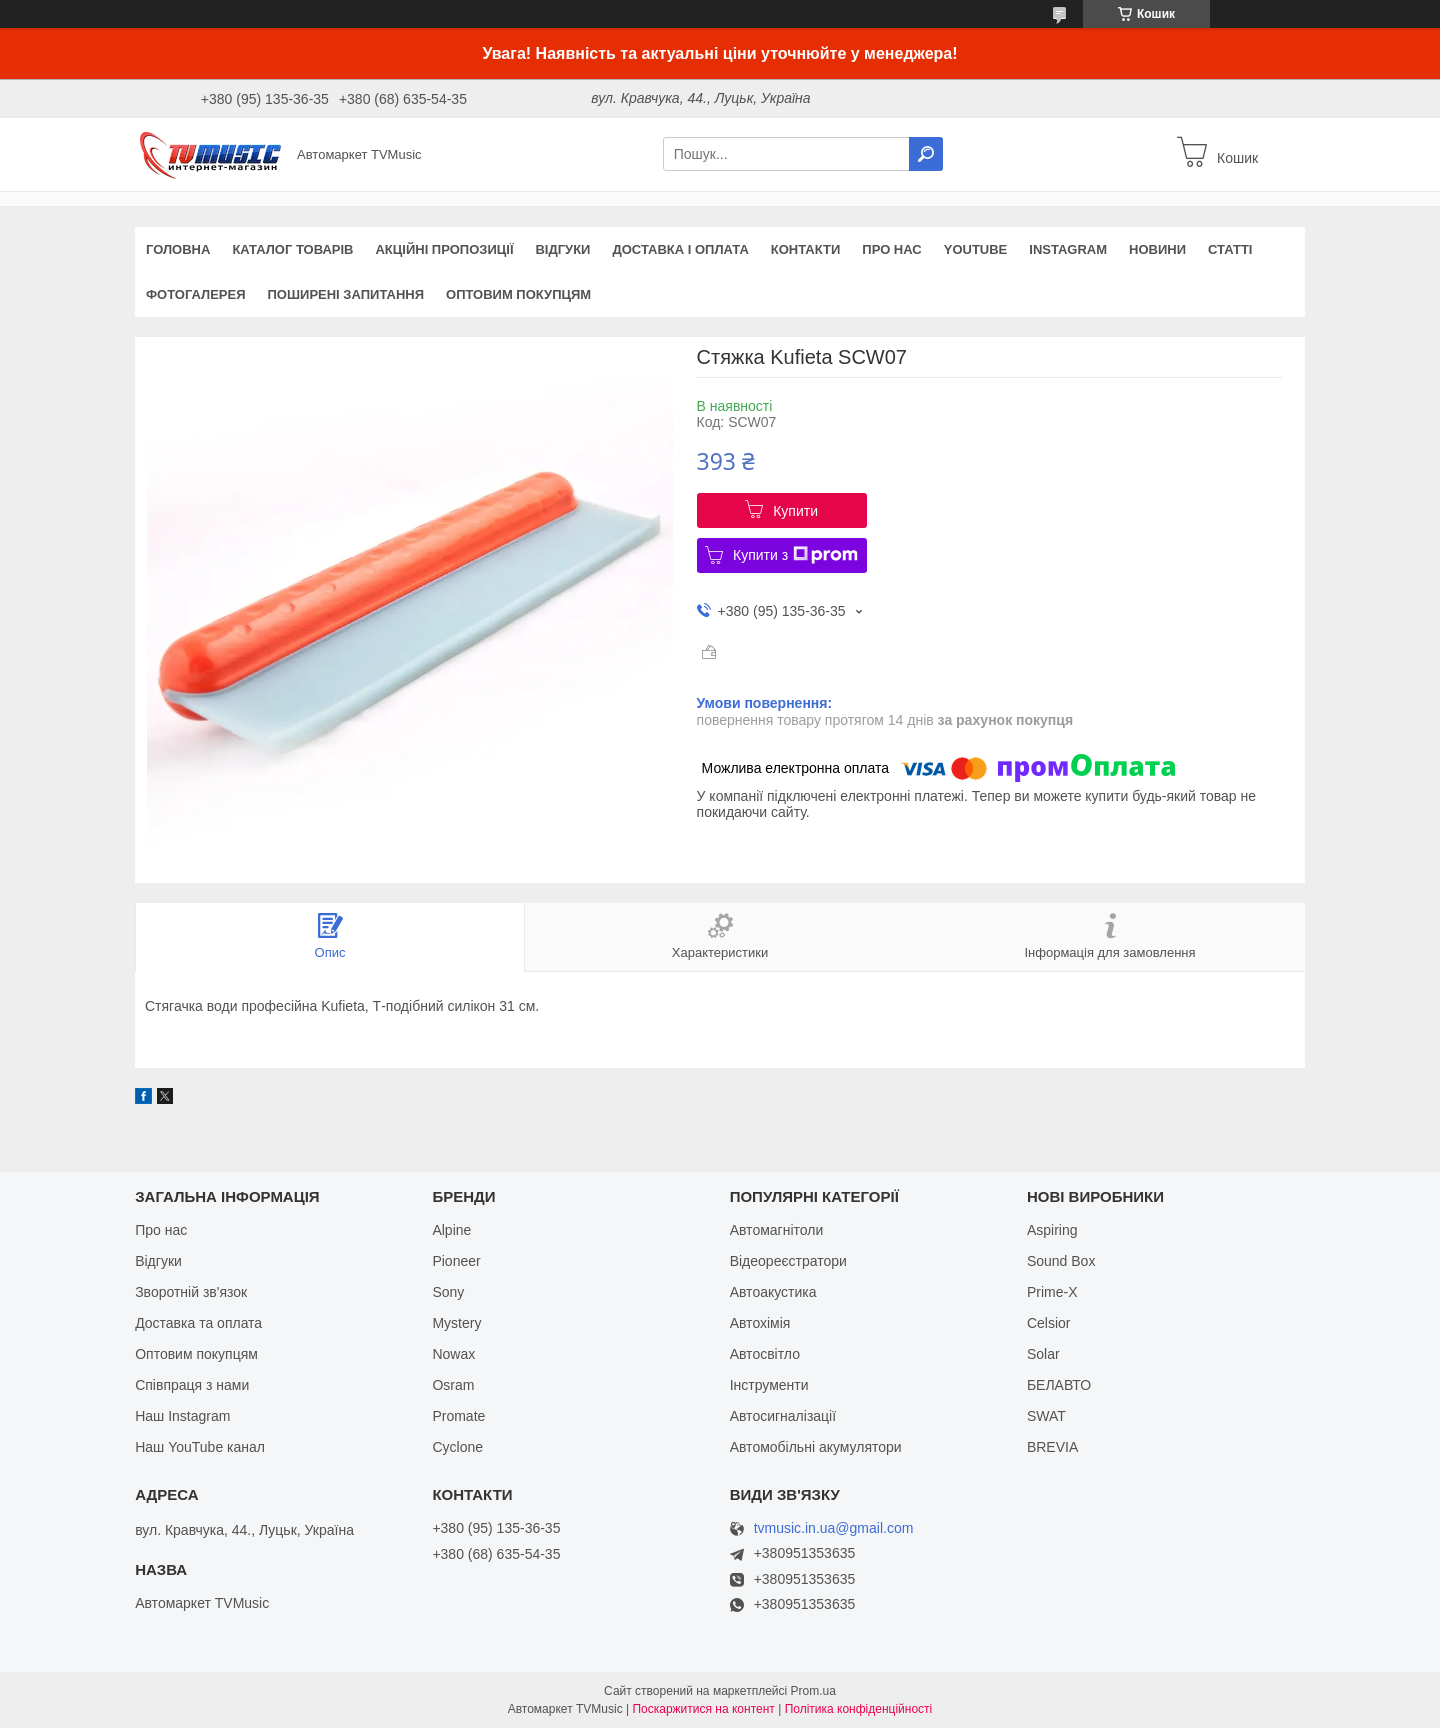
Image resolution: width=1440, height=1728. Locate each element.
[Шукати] (926, 154)
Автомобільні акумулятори (816, 1447)
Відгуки (562, 249)
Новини (1157, 249)
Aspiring (1052, 1230)
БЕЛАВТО (1059, 1385)
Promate (458, 1416)
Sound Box (1061, 1261)
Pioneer (456, 1261)
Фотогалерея (196, 294)
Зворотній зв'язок (191, 1292)
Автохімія (760, 1323)
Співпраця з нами (192, 1385)
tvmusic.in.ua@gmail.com (834, 1528)
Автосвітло (765, 1354)
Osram (453, 1385)
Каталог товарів (292, 249)
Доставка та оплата (198, 1323)
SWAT (1046, 1416)
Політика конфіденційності (859, 1709)
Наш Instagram (182, 1416)
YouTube (976, 249)
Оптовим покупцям (518, 294)
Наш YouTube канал (200, 1447)
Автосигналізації (783, 1416)
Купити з (795, 555)
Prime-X (1052, 1292)
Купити (795, 511)
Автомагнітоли (777, 1230)
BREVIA (1052, 1447)
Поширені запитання (346, 294)
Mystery (456, 1323)
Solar (1043, 1354)
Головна (178, 249)
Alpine (451, 1230)
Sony (448, 1292)
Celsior (1049, 1323)
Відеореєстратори (788, 1261)
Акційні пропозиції (444, 249)
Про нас (891, 249)
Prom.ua (813, 1691)
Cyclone (457, 1447)
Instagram (1068, 249)
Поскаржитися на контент (703, 1709)
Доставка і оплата (680, 249)
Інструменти (769, 1385)
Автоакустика (773, 1292)
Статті (1230, 249)
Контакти (806, 249)
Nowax (453, 1354)
